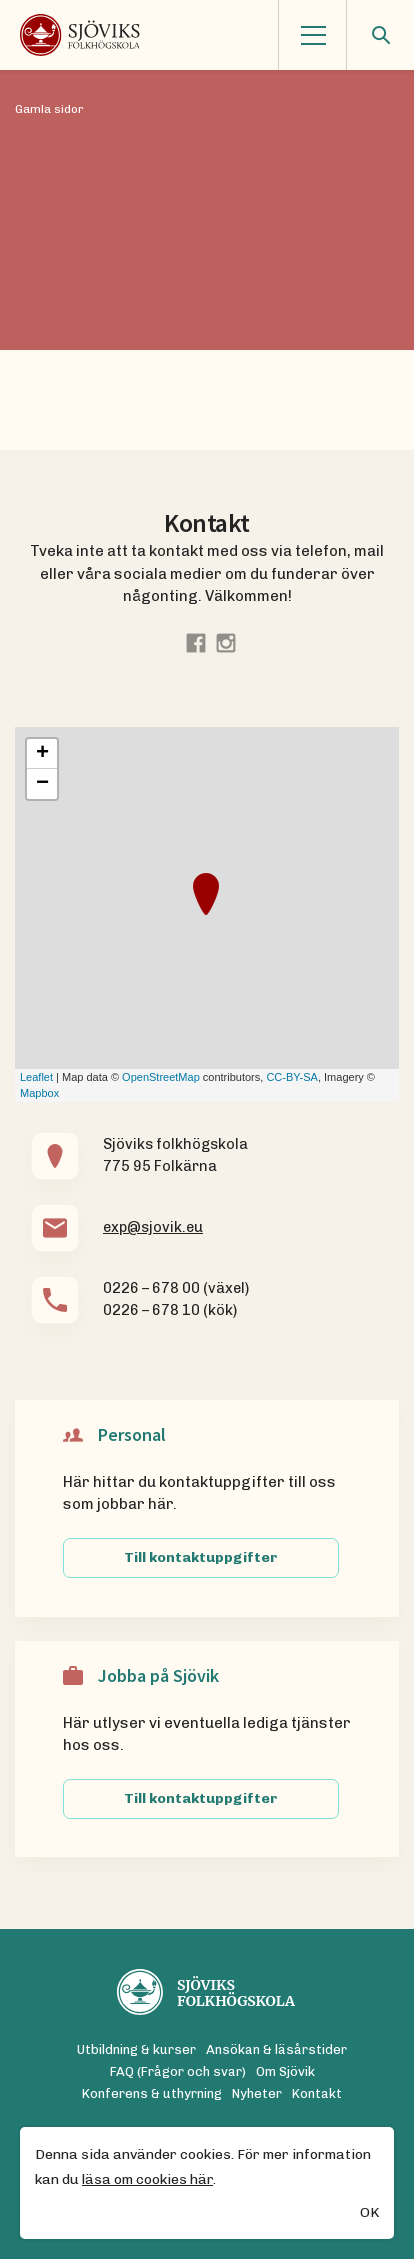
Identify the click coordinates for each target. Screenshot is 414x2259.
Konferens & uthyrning (152, 2093)
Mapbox (39, 1093)
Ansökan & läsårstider (276, 2049)
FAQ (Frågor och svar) (178, 2071)
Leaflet (36, 1077)
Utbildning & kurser (136, 2049)
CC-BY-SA (292, 1077)
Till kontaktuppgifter (201, 1557)
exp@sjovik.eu (153, 1227)
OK (369, 2213)
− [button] (42, 784)
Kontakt (317, 2093)
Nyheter (257, 2093)
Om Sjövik (285, 2071)
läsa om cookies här (147, 2180)
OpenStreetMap (161, 1077)
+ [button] (42, 754)
